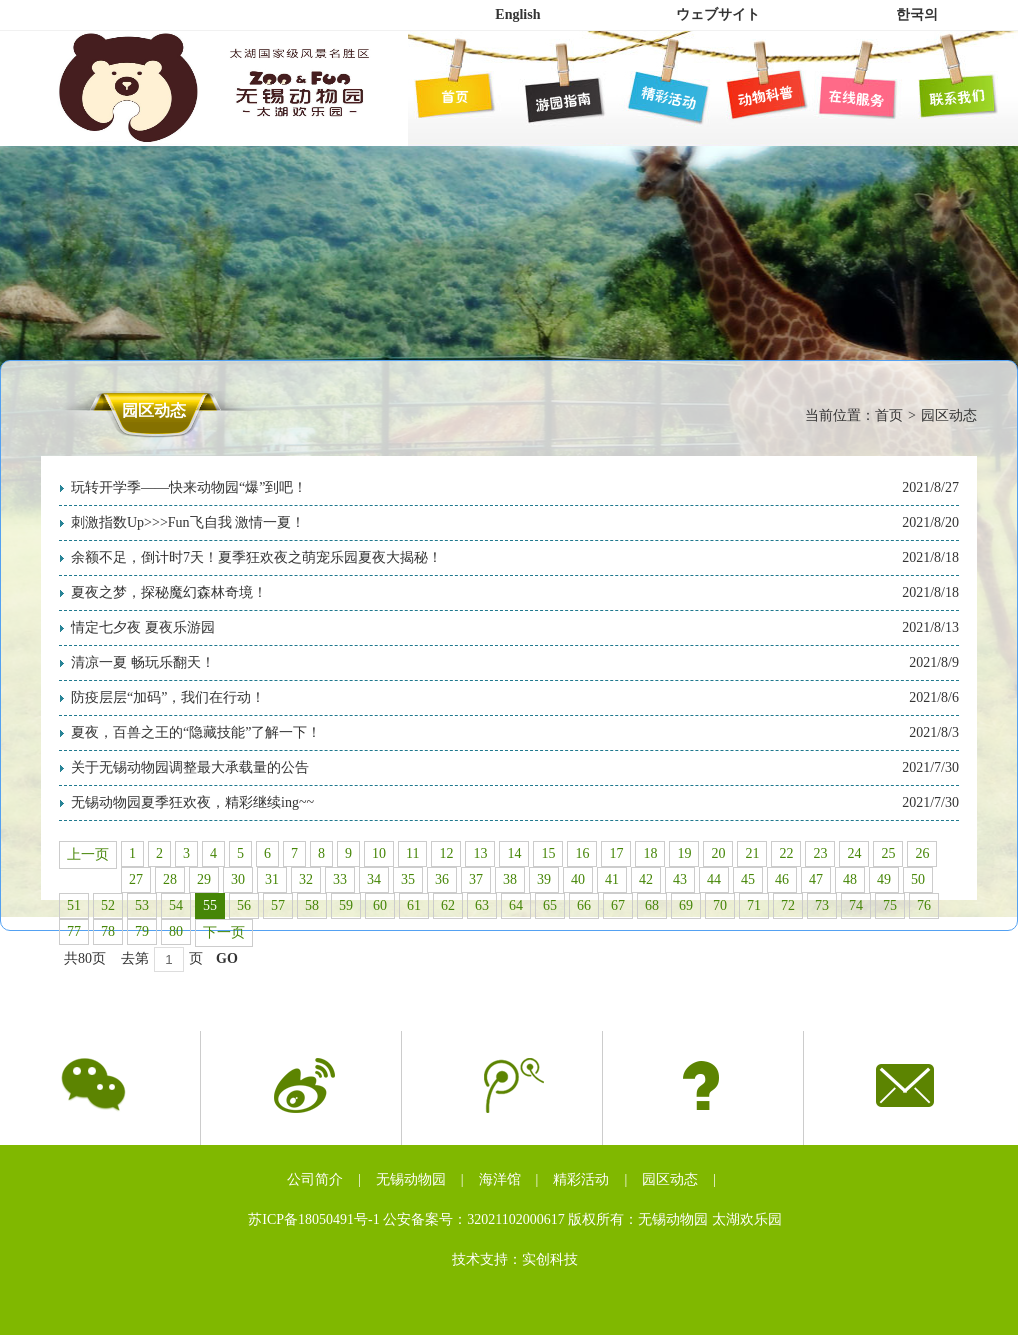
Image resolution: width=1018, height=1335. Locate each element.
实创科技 (550, 1259)
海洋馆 (500, 1179)
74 (856, 905)
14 (514, 853)
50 (918, 879)
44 (714, 879)
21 (752, 853)
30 (238, 879)
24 (854, 853)
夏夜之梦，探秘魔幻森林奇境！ (169, 592)
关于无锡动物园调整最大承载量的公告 (190, 767)
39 (544, 879)
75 (890, 905)
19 (684, 853)
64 (516, 905)
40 (578, 879)
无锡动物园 (411, 1179)
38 (510, 879)
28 (170, 879)
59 (346, 905)
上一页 (88, 854)
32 (306, 879)
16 (582, 853)
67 (618, 905)
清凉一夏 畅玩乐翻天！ (143, 662)
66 (584, 905)
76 (924, 905)
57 (278, 905)
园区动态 (670, 1179)
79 (142, 931)
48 (850, 879)
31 (272, 879)
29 (204, 879)
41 (612, 879)
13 (480, 853)
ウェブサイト (718, 14)
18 (650, 853)
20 (718, 853)
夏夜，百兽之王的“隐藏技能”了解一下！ (196, 732)
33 (340, 879)
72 (788, 905)
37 (476, 879)
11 (412, 853)
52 (108, 905)
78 (108, 931)
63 (482, 905)
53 (142, 905)
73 (822, 905)
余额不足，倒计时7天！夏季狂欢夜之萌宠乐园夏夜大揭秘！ (256, 557)
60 (380, 905)
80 (176, 931)
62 (448, 905)
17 (616, 853)
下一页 (224, 932)
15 (548, 853)
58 (312, 905)
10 (379, 853)
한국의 (917, 14)
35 (408, 879)
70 (720, 905)
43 (680, 879)
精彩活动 (581, 1179)
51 (74, 905)
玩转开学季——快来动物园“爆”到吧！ (189, 487)
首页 (889, 415)
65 (550, 905)
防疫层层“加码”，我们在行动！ (168, 697)
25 (888, 853)
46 (782, 879)
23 (820, 853)
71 (754, 905)
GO (227, 958)
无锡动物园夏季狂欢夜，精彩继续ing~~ (192, 802)
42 (646, 879)
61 (414, 905)
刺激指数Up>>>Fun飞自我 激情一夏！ (188, 522)
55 (210, 905)
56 (244, 905)
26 (922, 853)
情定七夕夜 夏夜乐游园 (143, 627)
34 (374, 879)
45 (748, 879)
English (517, 14)
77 (74, 931)
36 (442, 879)
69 (686, 905)
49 (884, 879)
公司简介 (315, 1179)
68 (652, 905)
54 (176, 905)
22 (786, 853)
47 (816, 879)
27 (136, 879)
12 (446, 853)
